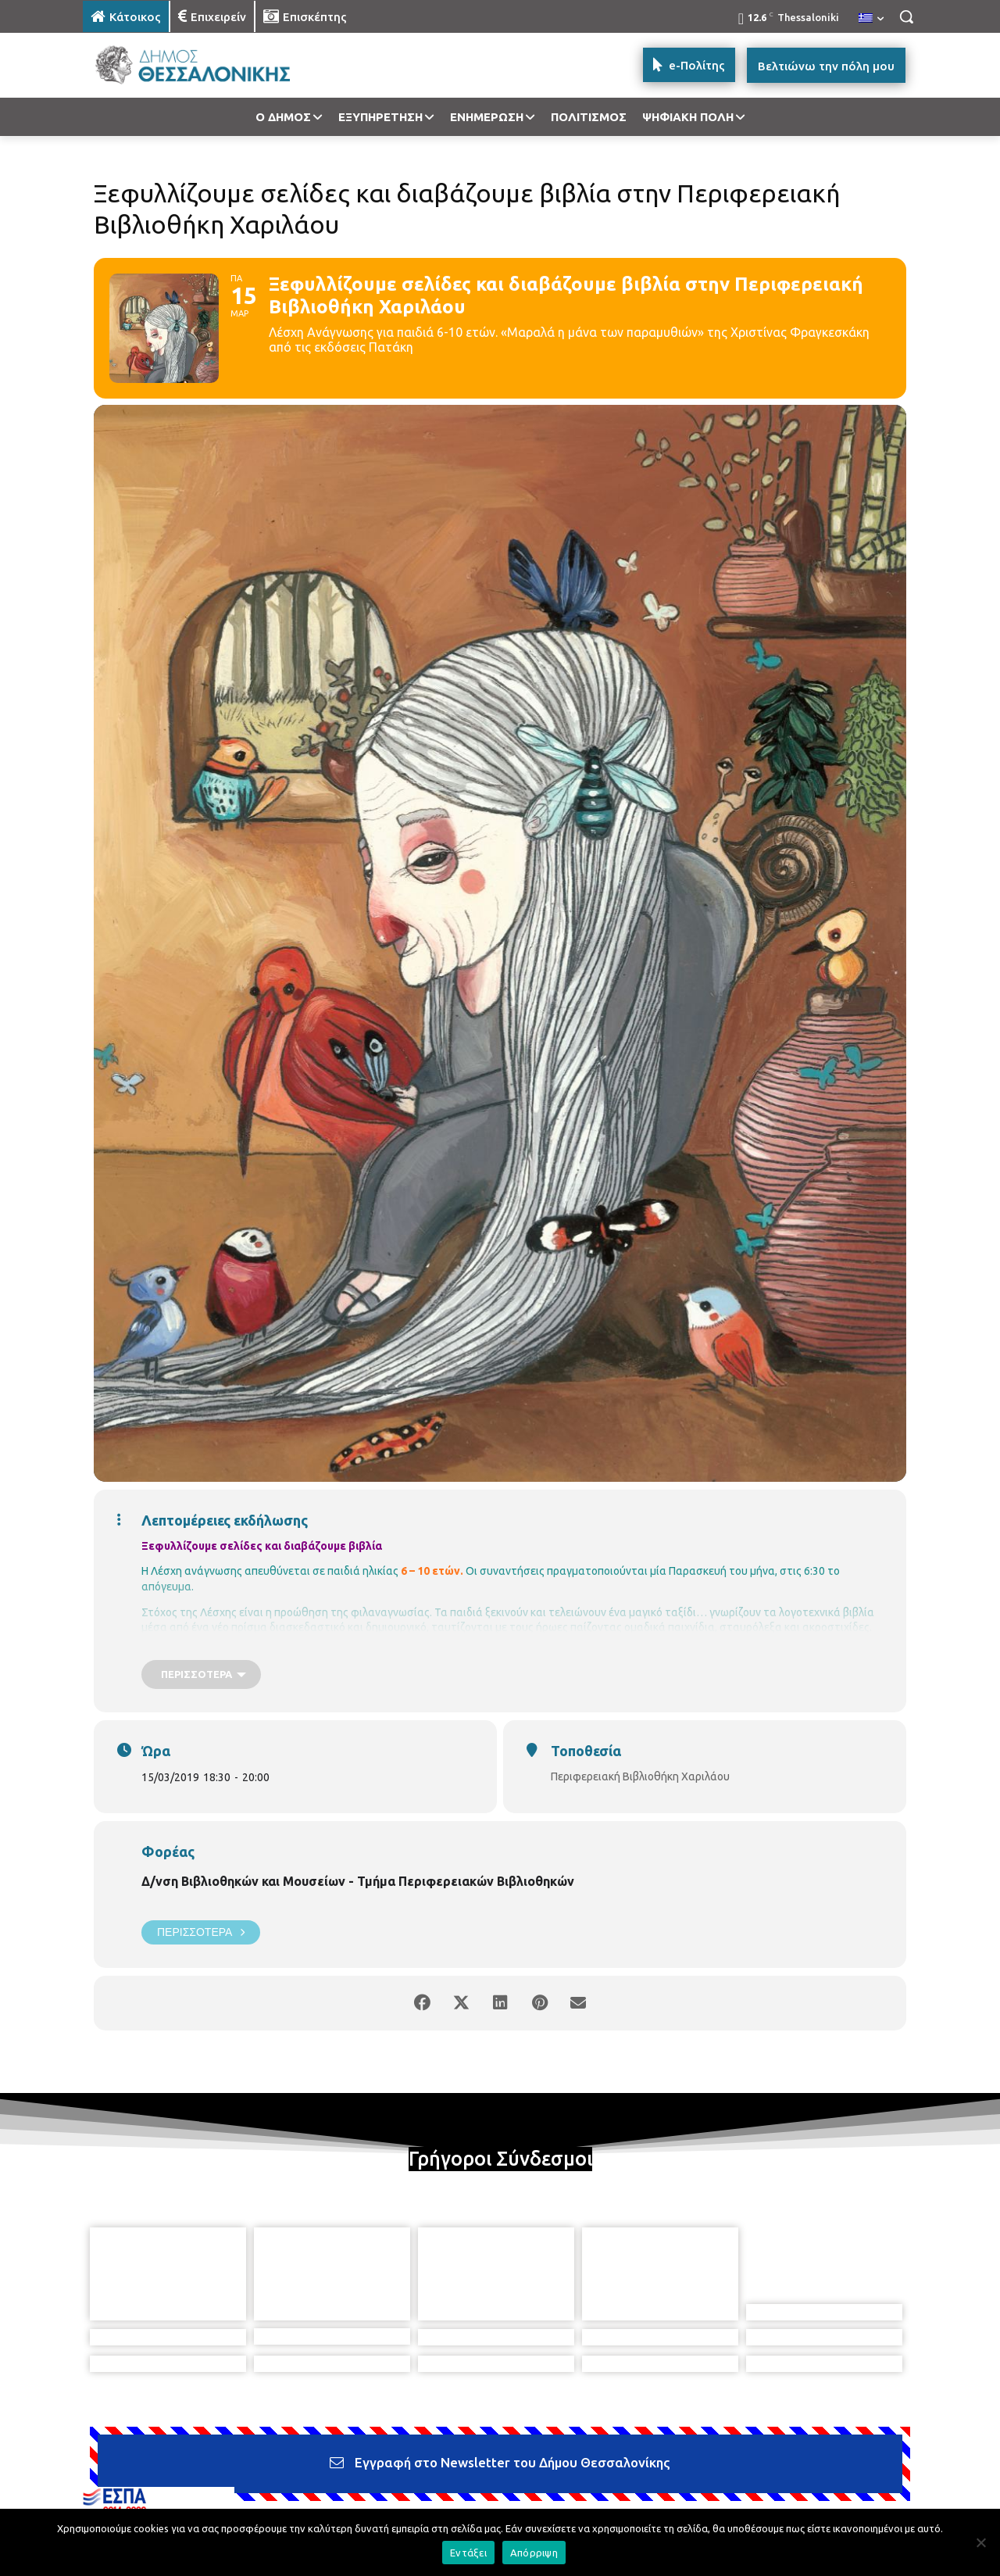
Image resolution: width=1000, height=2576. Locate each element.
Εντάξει (468, 2552)
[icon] (608, 2491)
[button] (906, 16)
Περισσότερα (201, 1932)
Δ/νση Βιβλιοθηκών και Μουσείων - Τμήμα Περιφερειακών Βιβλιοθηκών (357, 1881)
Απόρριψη (534, 2552)
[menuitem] (871, 19)
